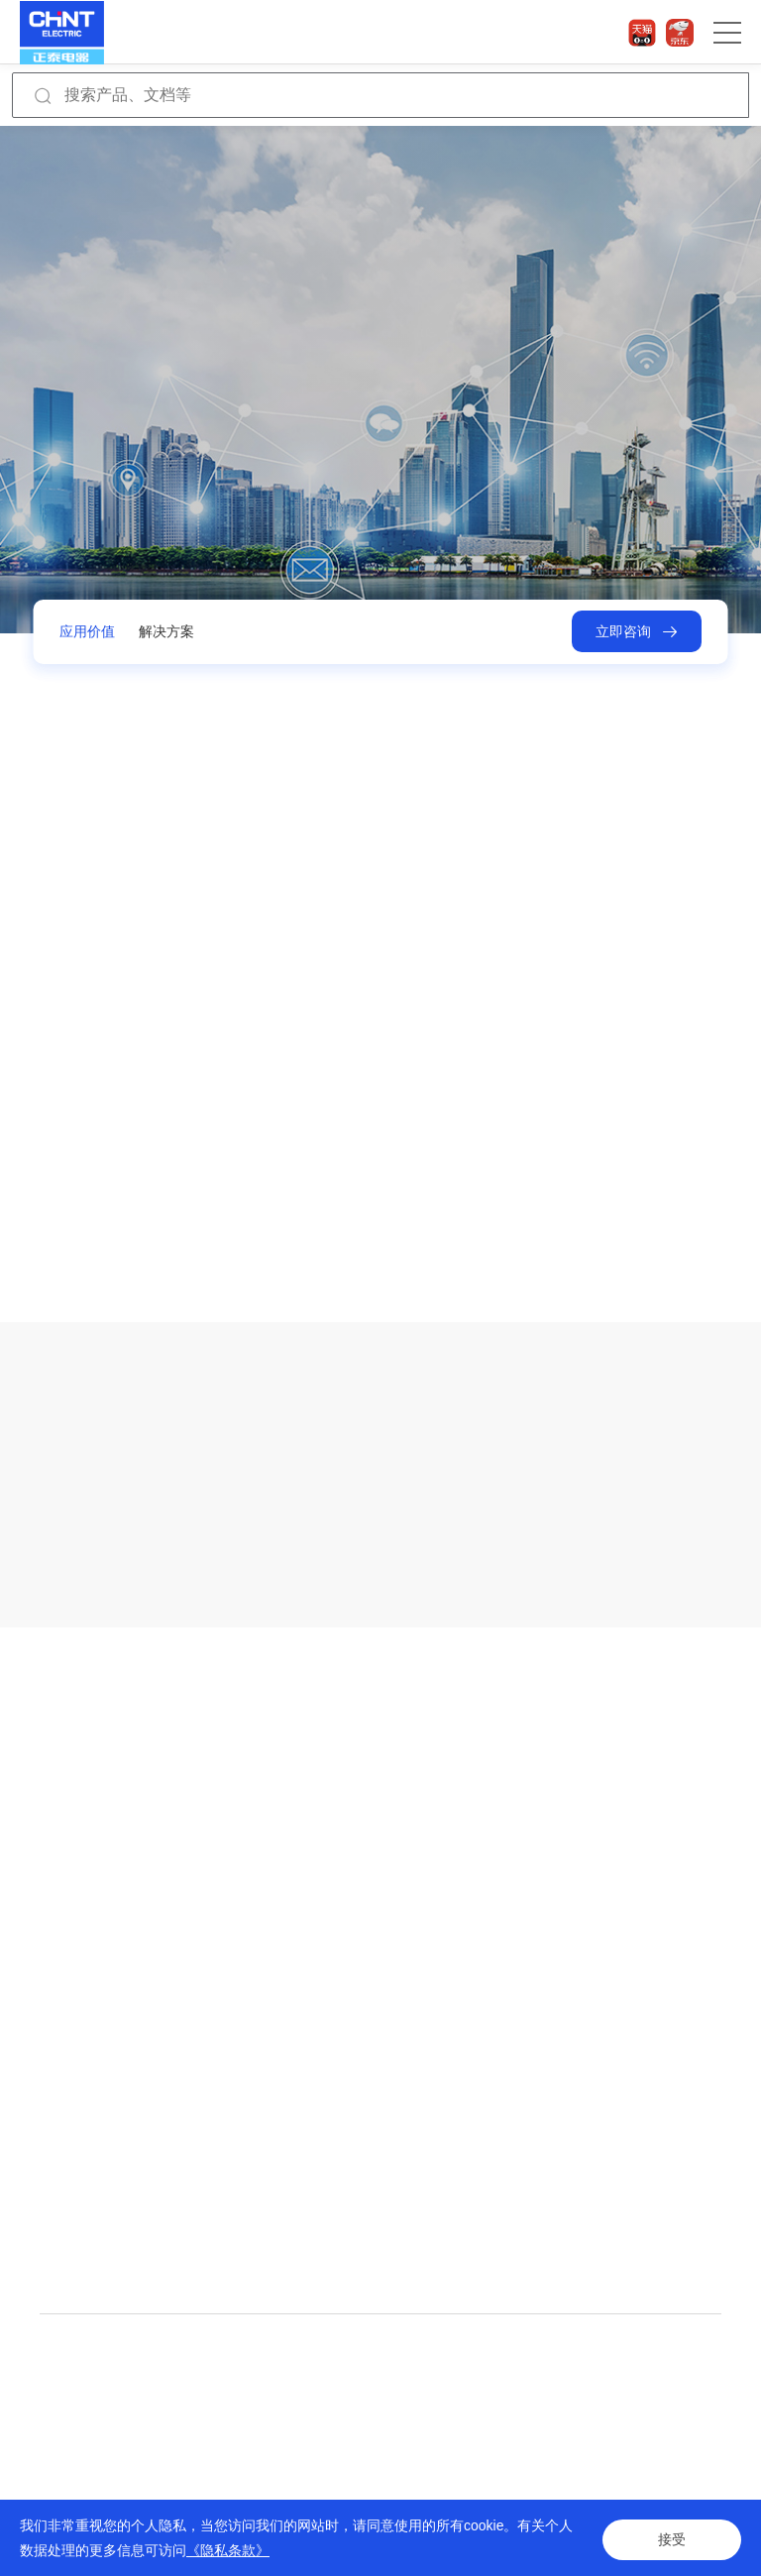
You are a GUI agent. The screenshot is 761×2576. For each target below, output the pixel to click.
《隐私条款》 (228, 2550)
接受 (672, 2538)
